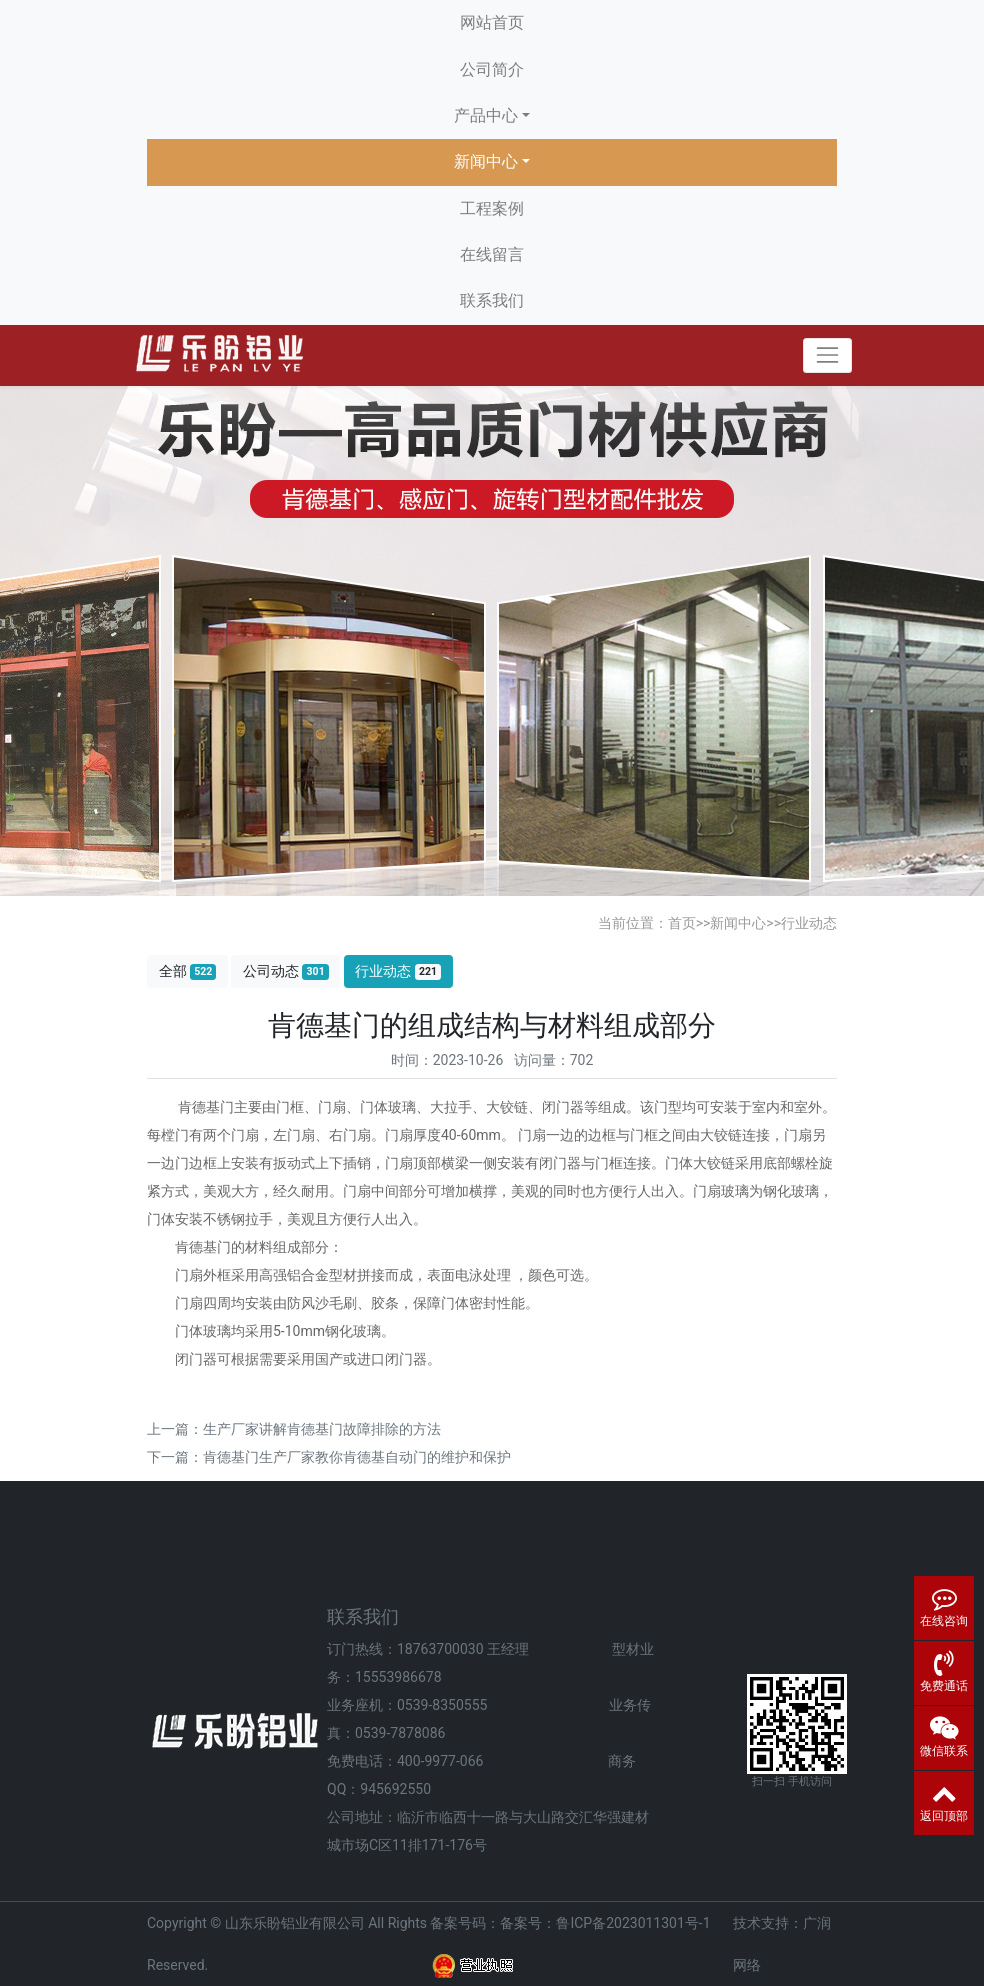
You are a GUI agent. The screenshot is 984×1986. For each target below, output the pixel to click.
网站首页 (492, 22)
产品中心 (486, 115)
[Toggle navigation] (827, 355)
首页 (682, 923)
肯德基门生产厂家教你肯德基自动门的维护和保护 (357, 1457)
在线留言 (492, 254)
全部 (188, 971)
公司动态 (286, 971)
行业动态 (809, 923)
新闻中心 (486, 161)
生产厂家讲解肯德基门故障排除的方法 (322, 1429)
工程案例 (492, 208)
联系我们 (492, 300)
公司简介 (492, 69)
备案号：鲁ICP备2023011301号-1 (605, 1923)
